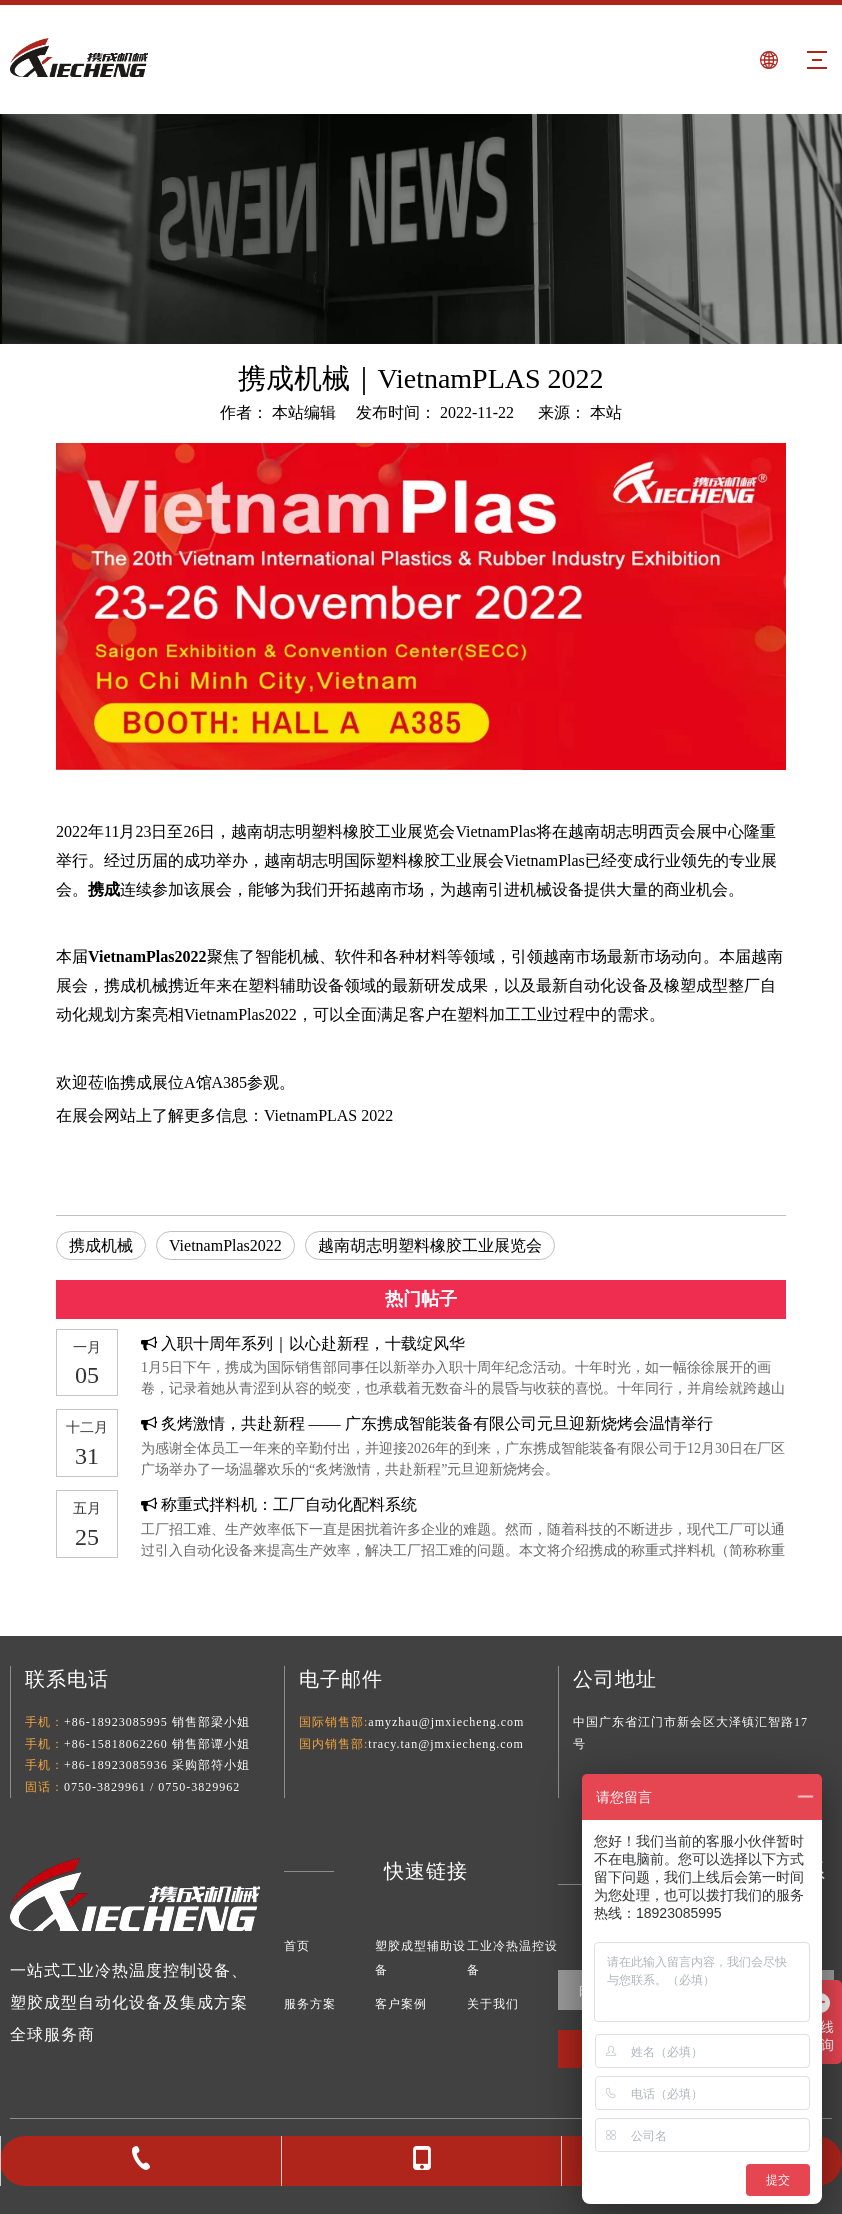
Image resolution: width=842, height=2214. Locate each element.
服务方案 (310, 2004)
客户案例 (401, 2004)
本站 (606, 412)
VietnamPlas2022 (225, 1245)
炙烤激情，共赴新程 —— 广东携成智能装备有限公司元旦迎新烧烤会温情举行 (437, 1423)
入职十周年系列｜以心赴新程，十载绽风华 (313, 1343)
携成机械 (101, 1245)
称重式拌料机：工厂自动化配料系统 (289, 1504)
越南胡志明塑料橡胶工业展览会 (430, 1245)
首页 (297, 1946)
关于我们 (493, 2004)
